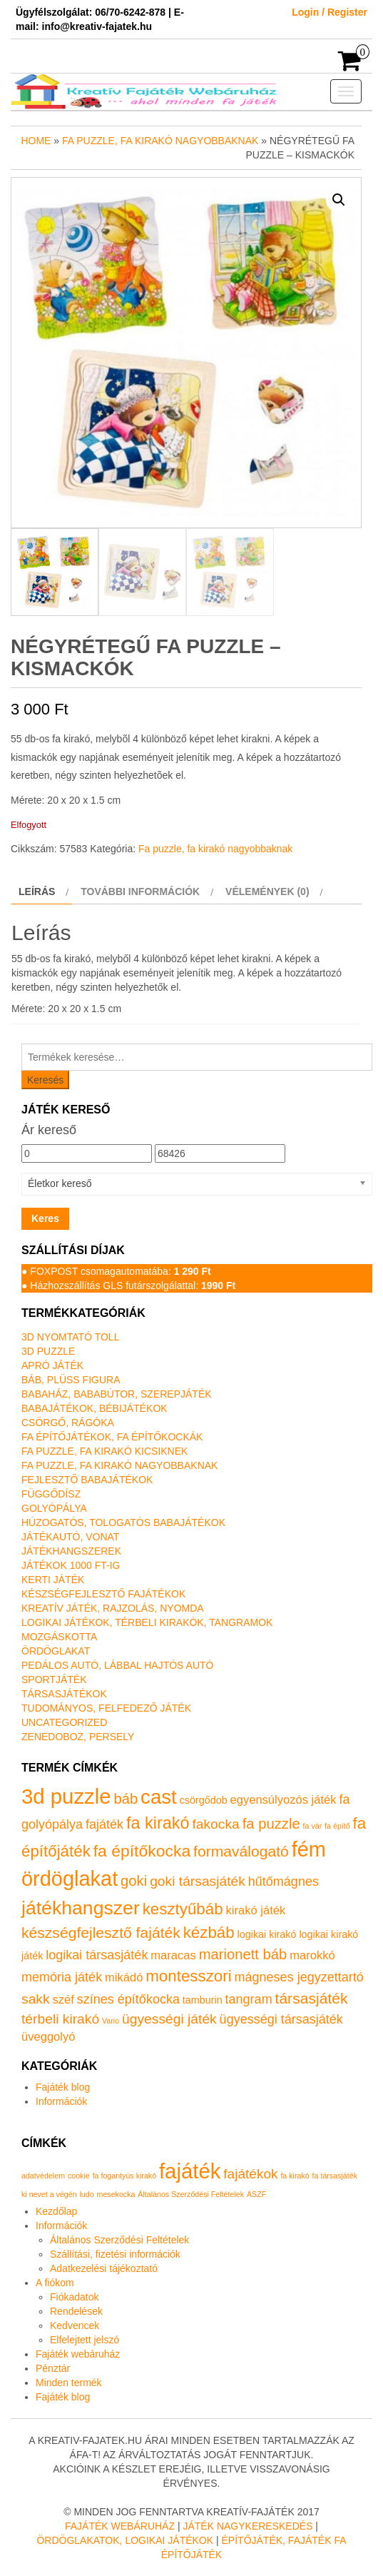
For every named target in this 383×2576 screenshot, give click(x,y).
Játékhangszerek (71, 1551)
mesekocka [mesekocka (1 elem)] (116, 2194)
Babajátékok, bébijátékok (94, 1408)
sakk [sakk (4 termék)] (35, 1998)
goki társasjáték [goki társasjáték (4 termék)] (197, 1881)
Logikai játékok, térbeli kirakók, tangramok (146, 1622)
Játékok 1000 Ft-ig (71, 1565)
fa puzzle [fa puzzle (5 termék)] (271, 1824)
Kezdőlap (56, 2211)
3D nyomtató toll (70, 1337)
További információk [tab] (140, 891)
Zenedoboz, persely (77, 1736)
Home (36, 140)
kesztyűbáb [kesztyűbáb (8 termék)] (183, 1909)
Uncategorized (64, 1722)
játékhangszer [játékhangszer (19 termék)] (80, 1908)
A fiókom (55, 2282)
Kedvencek (74, 2325)
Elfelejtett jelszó (84, 2339)
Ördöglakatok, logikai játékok (124, 2540)
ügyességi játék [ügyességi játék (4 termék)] (169, 2018)
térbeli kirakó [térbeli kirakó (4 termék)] (60, 2018)
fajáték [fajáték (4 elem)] (189, 2171)
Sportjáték (54, 1679)
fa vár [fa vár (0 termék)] (312, 1826)
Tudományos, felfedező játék (106, 1708)
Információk (61, 2101)
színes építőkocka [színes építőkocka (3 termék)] (128, 1999)
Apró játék (52, 1365)
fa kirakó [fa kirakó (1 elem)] (294, 2175)
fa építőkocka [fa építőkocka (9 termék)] (141, 1851)
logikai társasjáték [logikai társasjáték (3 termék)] (97, 1955)
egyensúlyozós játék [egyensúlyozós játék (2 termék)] (283, 1800)
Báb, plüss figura (70, 1379)
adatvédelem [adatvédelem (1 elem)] (43, 2175)
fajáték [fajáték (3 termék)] (104, 1824)
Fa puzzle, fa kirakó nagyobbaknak (160, 140)
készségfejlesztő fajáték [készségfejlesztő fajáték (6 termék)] (100, 1932)
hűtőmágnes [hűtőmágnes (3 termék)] (283, 1881)
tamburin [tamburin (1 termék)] (203, 2000)
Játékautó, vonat (70, 1536)
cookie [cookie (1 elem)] (79, 2175)
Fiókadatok (74, 2297)
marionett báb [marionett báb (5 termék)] (243, 1954)
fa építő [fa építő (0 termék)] (337, 1826)
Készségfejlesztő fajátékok (103, 1594)
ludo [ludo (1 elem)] (87, 2194)
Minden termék (69, 2382)
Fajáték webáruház (78, 2354)
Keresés (45, 1080)
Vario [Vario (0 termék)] (110, 2020)
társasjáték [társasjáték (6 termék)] (311, 1998)
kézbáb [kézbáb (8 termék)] (209, 1932)
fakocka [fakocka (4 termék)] (215, 1824)
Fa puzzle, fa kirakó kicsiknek (104, 1451)
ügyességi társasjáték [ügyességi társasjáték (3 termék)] (281, 2019)
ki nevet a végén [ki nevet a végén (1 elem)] (49, 2194)
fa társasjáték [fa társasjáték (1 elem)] (334, 2175)
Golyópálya (54, 1508)
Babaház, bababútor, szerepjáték (116, 1394)
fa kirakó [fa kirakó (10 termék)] (158, 1823)
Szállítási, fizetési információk (115, 2254)
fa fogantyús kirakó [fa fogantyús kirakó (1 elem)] (124, 2175)
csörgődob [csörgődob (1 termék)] (204, 1800)
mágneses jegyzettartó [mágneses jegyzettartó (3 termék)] (299, 1977)
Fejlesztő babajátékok (87, 1479)
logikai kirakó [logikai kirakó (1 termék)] (267, 1934)
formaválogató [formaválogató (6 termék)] (241, 1851)
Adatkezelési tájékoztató (104, 2268)
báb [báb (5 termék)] (125, 1799)
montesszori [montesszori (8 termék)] (188, 1976)
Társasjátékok (64, 1693)
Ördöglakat (55, 1651)
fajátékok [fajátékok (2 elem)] (250, 2173)
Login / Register (329, 12)
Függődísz (51, 1494)
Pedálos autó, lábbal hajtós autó (117, 1665)
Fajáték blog (63, 2087)
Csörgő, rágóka (67, 1422)
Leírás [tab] (37, 891)
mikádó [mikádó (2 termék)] (124, 1977)
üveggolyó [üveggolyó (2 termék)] (48, 2037)
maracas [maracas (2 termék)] (172, 1955)
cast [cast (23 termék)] (159, 1797)
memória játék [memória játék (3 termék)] (61, 1977)
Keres (45, 1218)
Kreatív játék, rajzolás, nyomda (112, 1608)
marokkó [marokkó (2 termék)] (312, 1955)
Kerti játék (52, 1579)
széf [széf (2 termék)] (62, 1999)
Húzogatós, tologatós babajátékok (123, 1522)
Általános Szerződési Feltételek (119, 2240)
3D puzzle (48, 1351)
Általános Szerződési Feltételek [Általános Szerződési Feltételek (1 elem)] (191, 2194)
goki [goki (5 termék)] (134, 1881)
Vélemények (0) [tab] (267, 891)
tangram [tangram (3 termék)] (248, 1999)
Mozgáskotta (59, 1636)
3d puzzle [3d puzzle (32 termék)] (66, 1796)
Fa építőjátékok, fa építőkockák (112, 1437)
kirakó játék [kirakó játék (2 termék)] (256, 1910)
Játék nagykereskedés (247, 2526)
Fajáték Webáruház (120, 2526)
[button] (339, 200)
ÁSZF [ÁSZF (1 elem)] (256, 2194)
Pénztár (53, 2368)
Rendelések (76, 2311)
